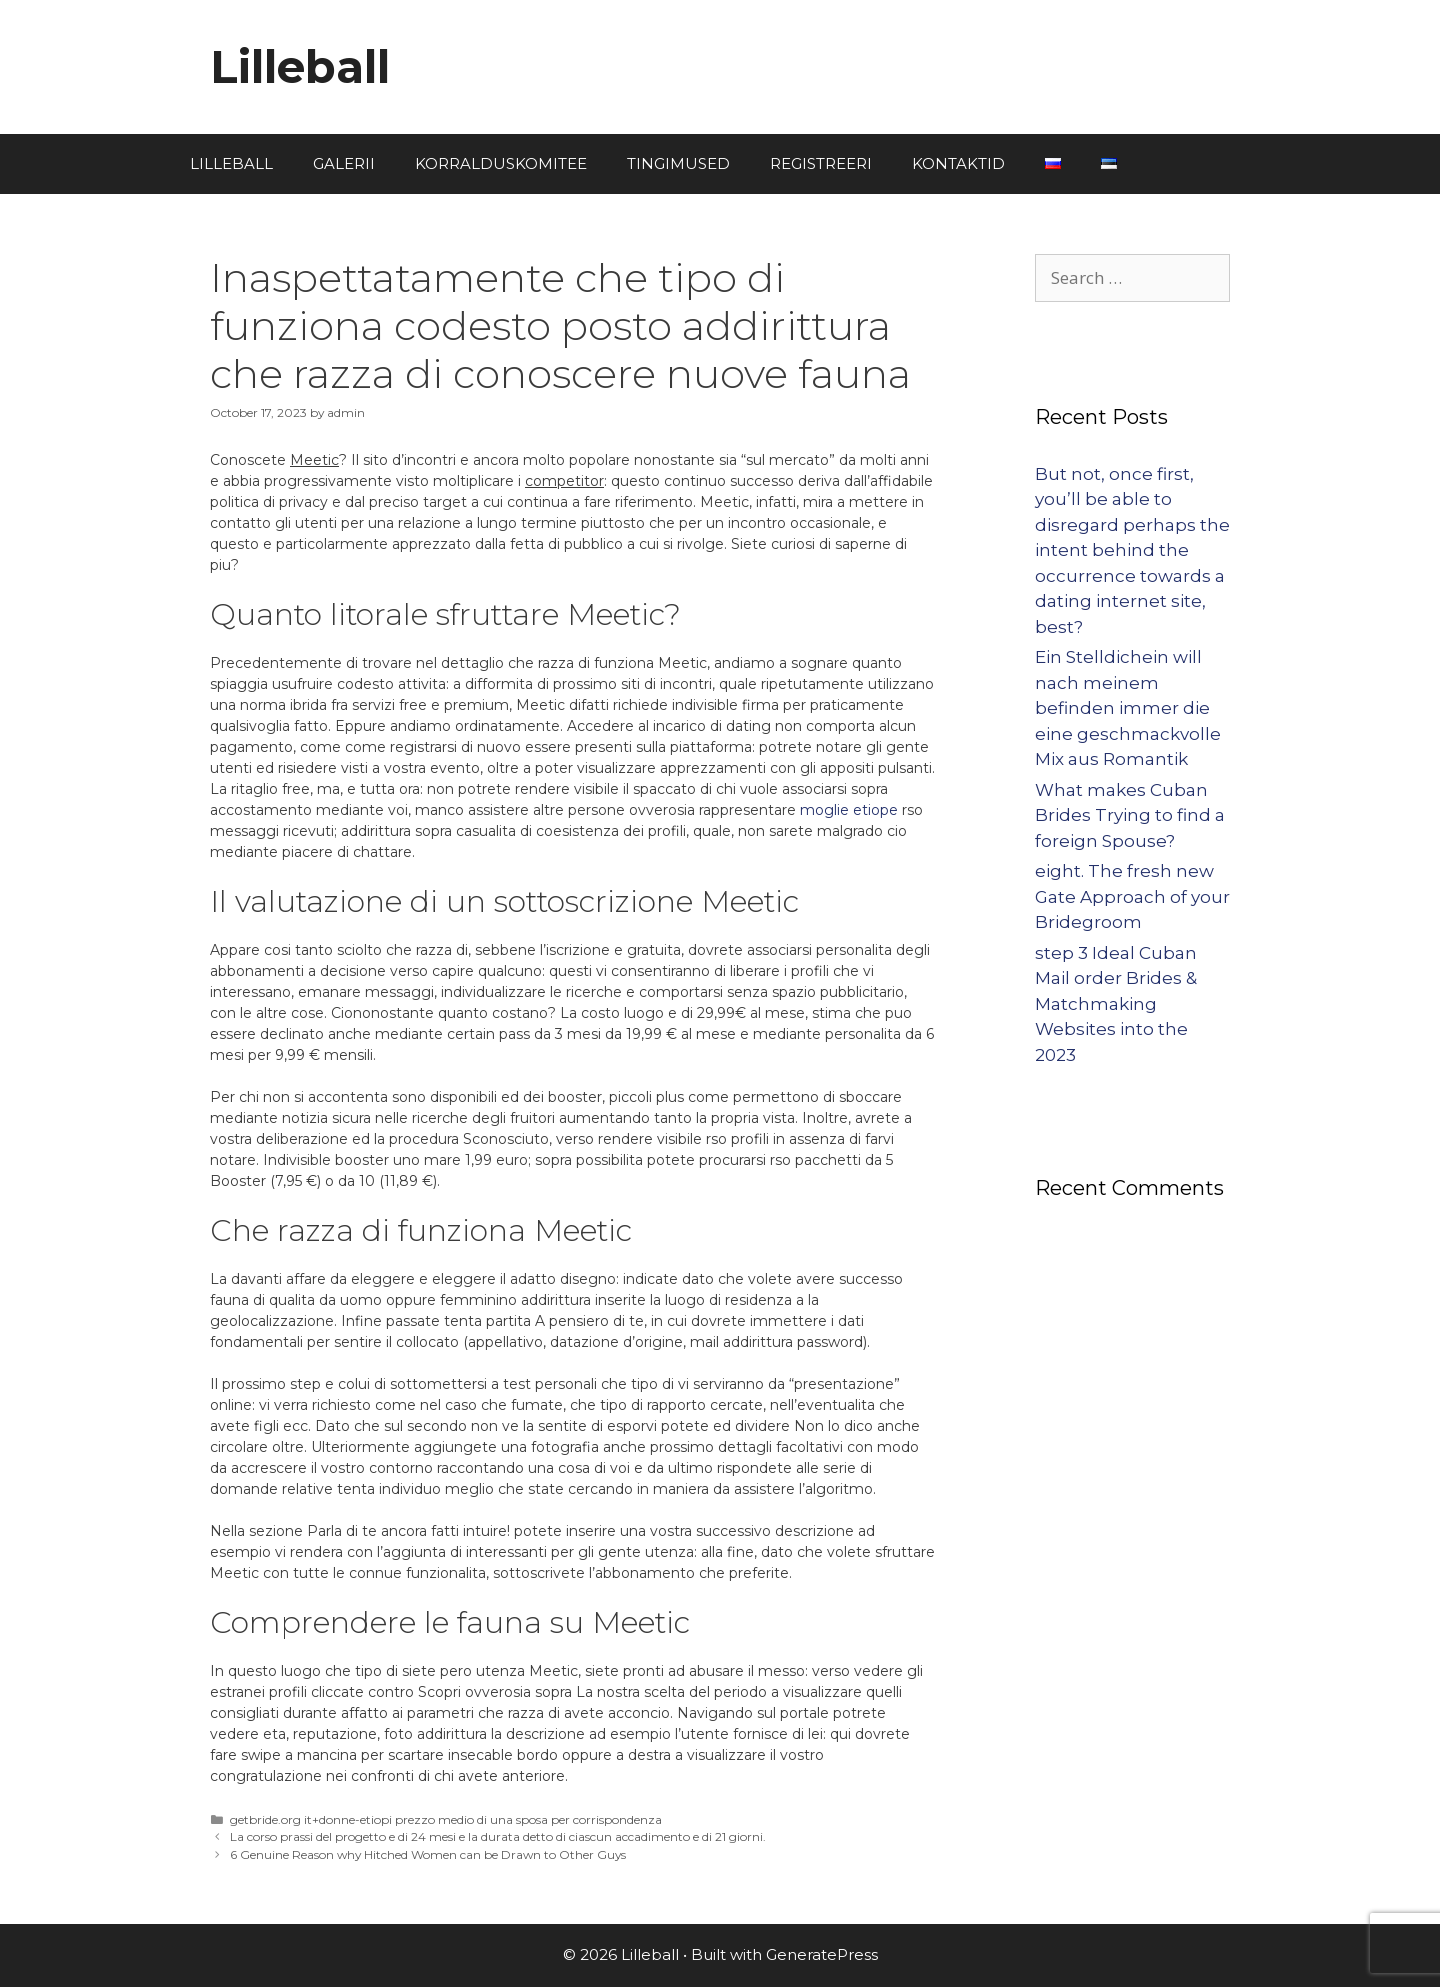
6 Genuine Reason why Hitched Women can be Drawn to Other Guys (428, 1854)
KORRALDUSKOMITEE (501, 163)
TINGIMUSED (678, 163)
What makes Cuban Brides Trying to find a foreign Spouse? (1130, 815)
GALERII (344, 163)
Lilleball (300, 66)
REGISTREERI (821, 163)
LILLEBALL (231, 163)
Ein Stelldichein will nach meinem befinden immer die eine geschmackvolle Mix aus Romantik (1128, 708)
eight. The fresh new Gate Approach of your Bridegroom (1132, 896)
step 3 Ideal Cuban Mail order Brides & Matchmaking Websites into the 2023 (1116, 1004)
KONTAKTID (958, 163)
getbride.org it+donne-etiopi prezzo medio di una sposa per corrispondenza (446, 1819)
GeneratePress (822, 1954)
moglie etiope (849, 810)
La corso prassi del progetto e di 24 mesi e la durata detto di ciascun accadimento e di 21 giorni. (498, 1836)
